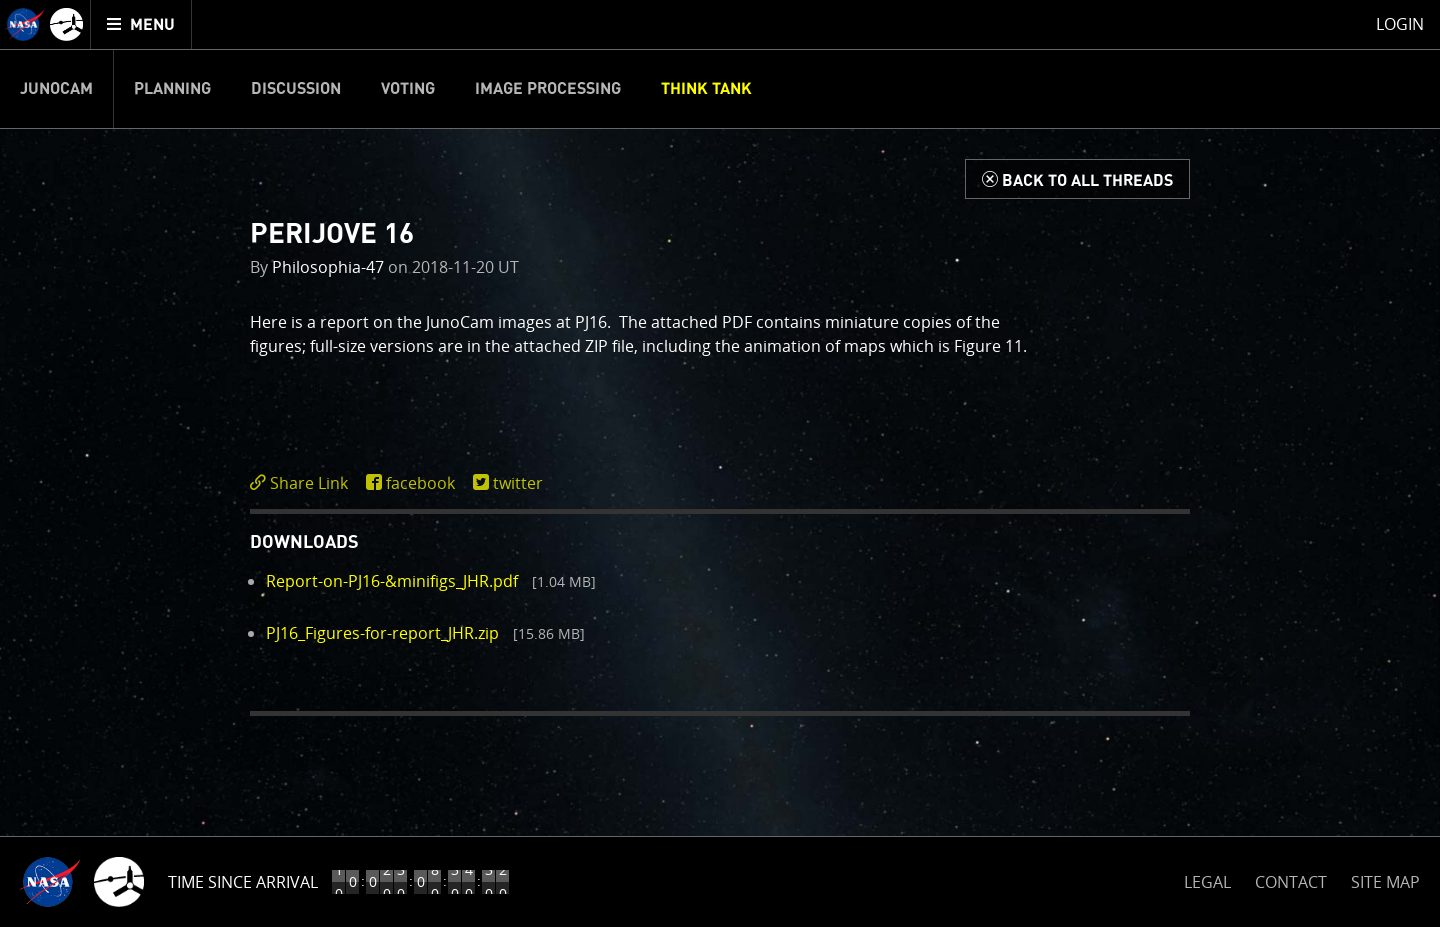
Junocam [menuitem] (56, 89)
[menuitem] (141, 24)
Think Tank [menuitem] (706, 89)
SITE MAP (1385, 882)
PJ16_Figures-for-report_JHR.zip (382, 633)
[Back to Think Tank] (1077, 179)
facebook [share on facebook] (420, 483)
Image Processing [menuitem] (548, 89)
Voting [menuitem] (408, 89)
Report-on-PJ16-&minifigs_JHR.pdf (392, 581)
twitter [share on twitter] (518, 483)
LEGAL (1207, 878)
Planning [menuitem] (172, 89)
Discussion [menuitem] (296, 89)
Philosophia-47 (328, 267)
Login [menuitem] (1400, 24)
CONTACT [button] (1291, 882)
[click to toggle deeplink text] (303, 483)
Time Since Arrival (243, 882)
